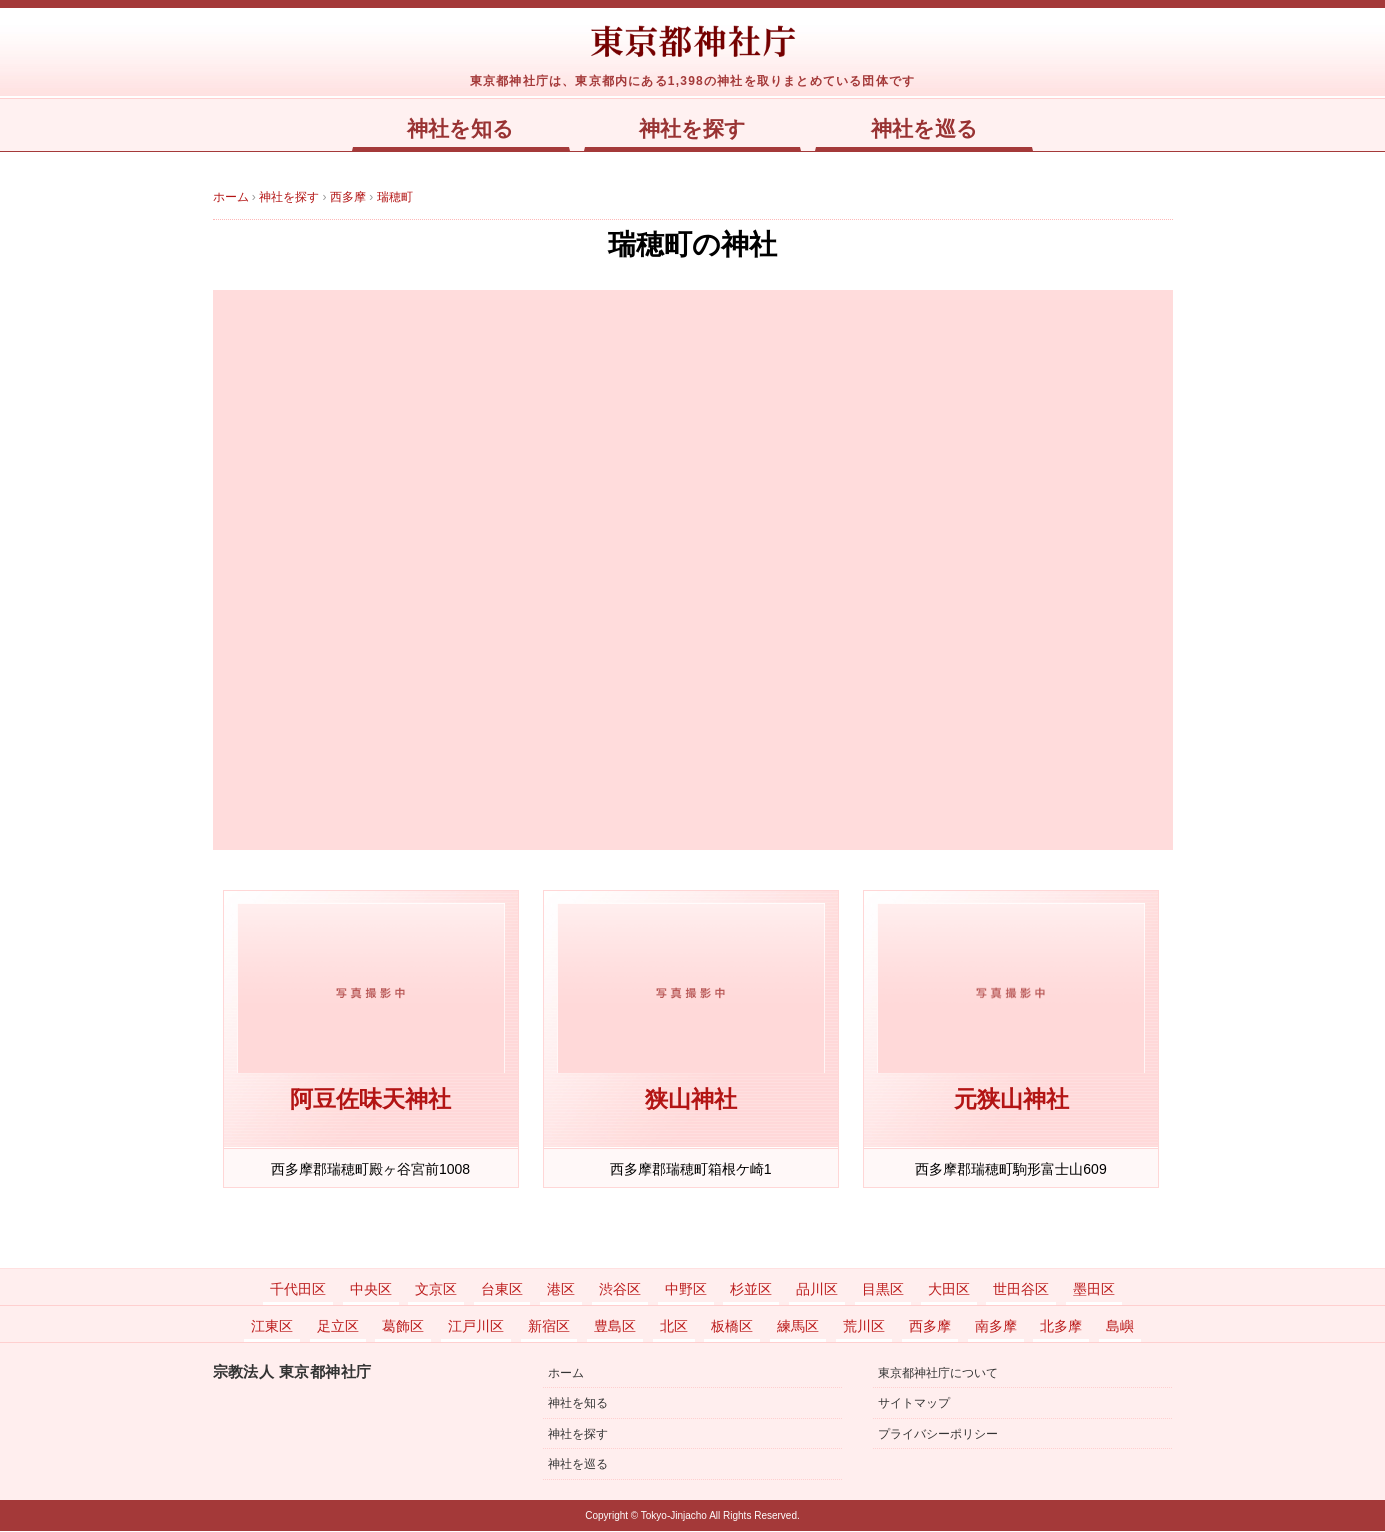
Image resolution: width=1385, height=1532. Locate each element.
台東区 (502, 1290)
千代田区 (298, 1290)
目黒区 (883, 1290)
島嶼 (1120, 1327)
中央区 (371, 1290)
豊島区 (615, 1327)
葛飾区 (403, 1327)
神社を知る (460, 129)
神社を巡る (924, 129)
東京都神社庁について (938, 1374)
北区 (674, 1327)
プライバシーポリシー (938, 1435)
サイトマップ (914, 1404)
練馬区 (798, 1327)
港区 (561, 1290)
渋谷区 (620, 1290)
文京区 (436, 1290)
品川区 (817, 1290)
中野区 (686, 1290)
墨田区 (1094, 1290)
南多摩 (996, 1327)
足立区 (338, 1327)
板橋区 (732, 1327)
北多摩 (1061, 1327)
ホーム (566, 1374)
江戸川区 (476, 1327)
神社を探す (692, 129)
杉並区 (751, 1290)
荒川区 (864, 1327)
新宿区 (549, 1327)
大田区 (949, 1290)
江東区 (272, 1327)
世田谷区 (1021, 1290)
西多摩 (930, 1327)
